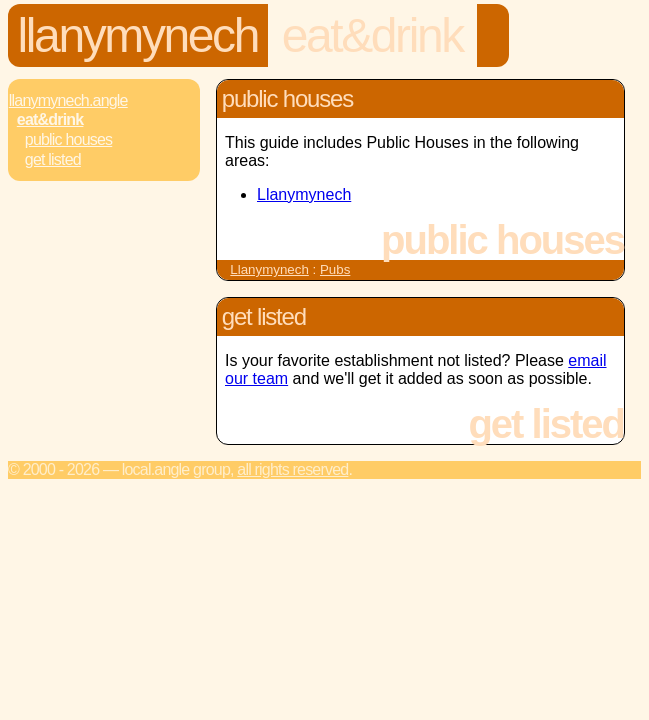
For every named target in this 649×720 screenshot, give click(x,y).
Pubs (335, 269)
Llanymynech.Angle (68, 100)
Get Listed (53, 159)
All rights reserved (292, 469)
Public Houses (68, 139)
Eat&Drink (372, 35)
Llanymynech (138, 35)
